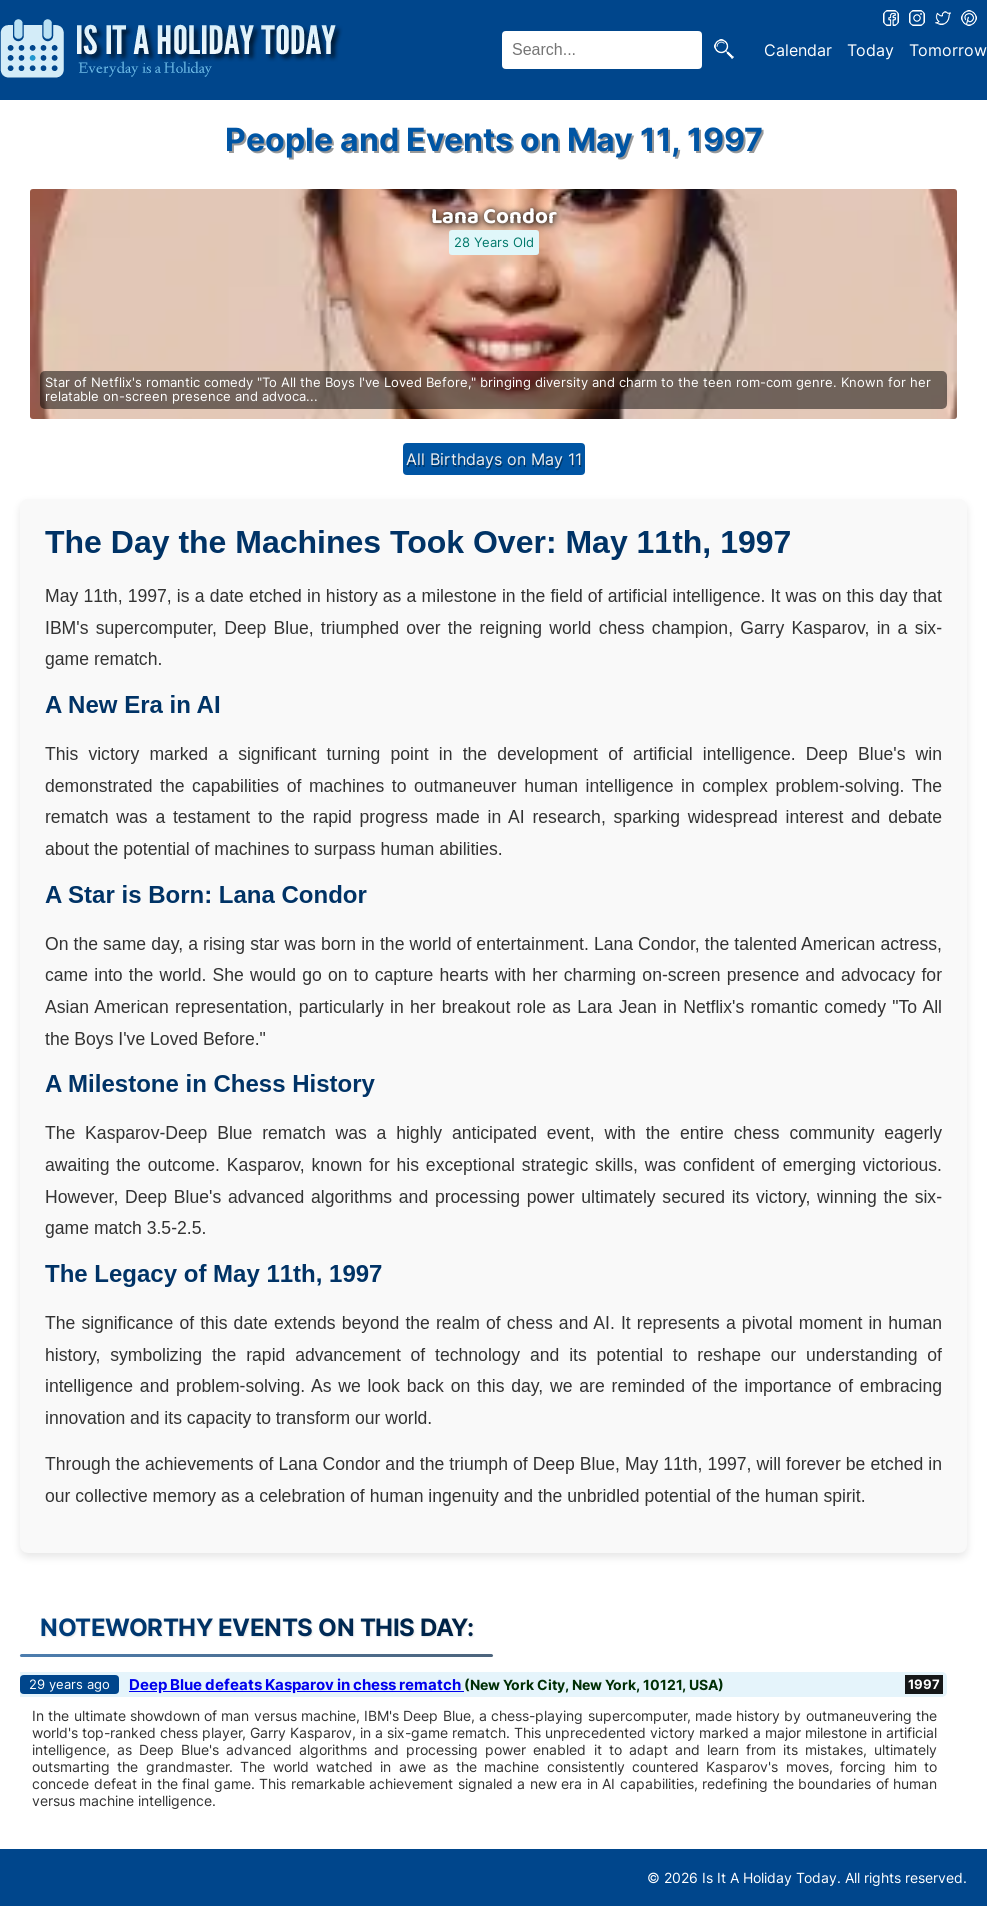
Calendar (798, 50)
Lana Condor (494, 217)
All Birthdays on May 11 (494, 459)
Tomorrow (948, 50)
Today (870, 50)
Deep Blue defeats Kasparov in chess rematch (296, 1684)
